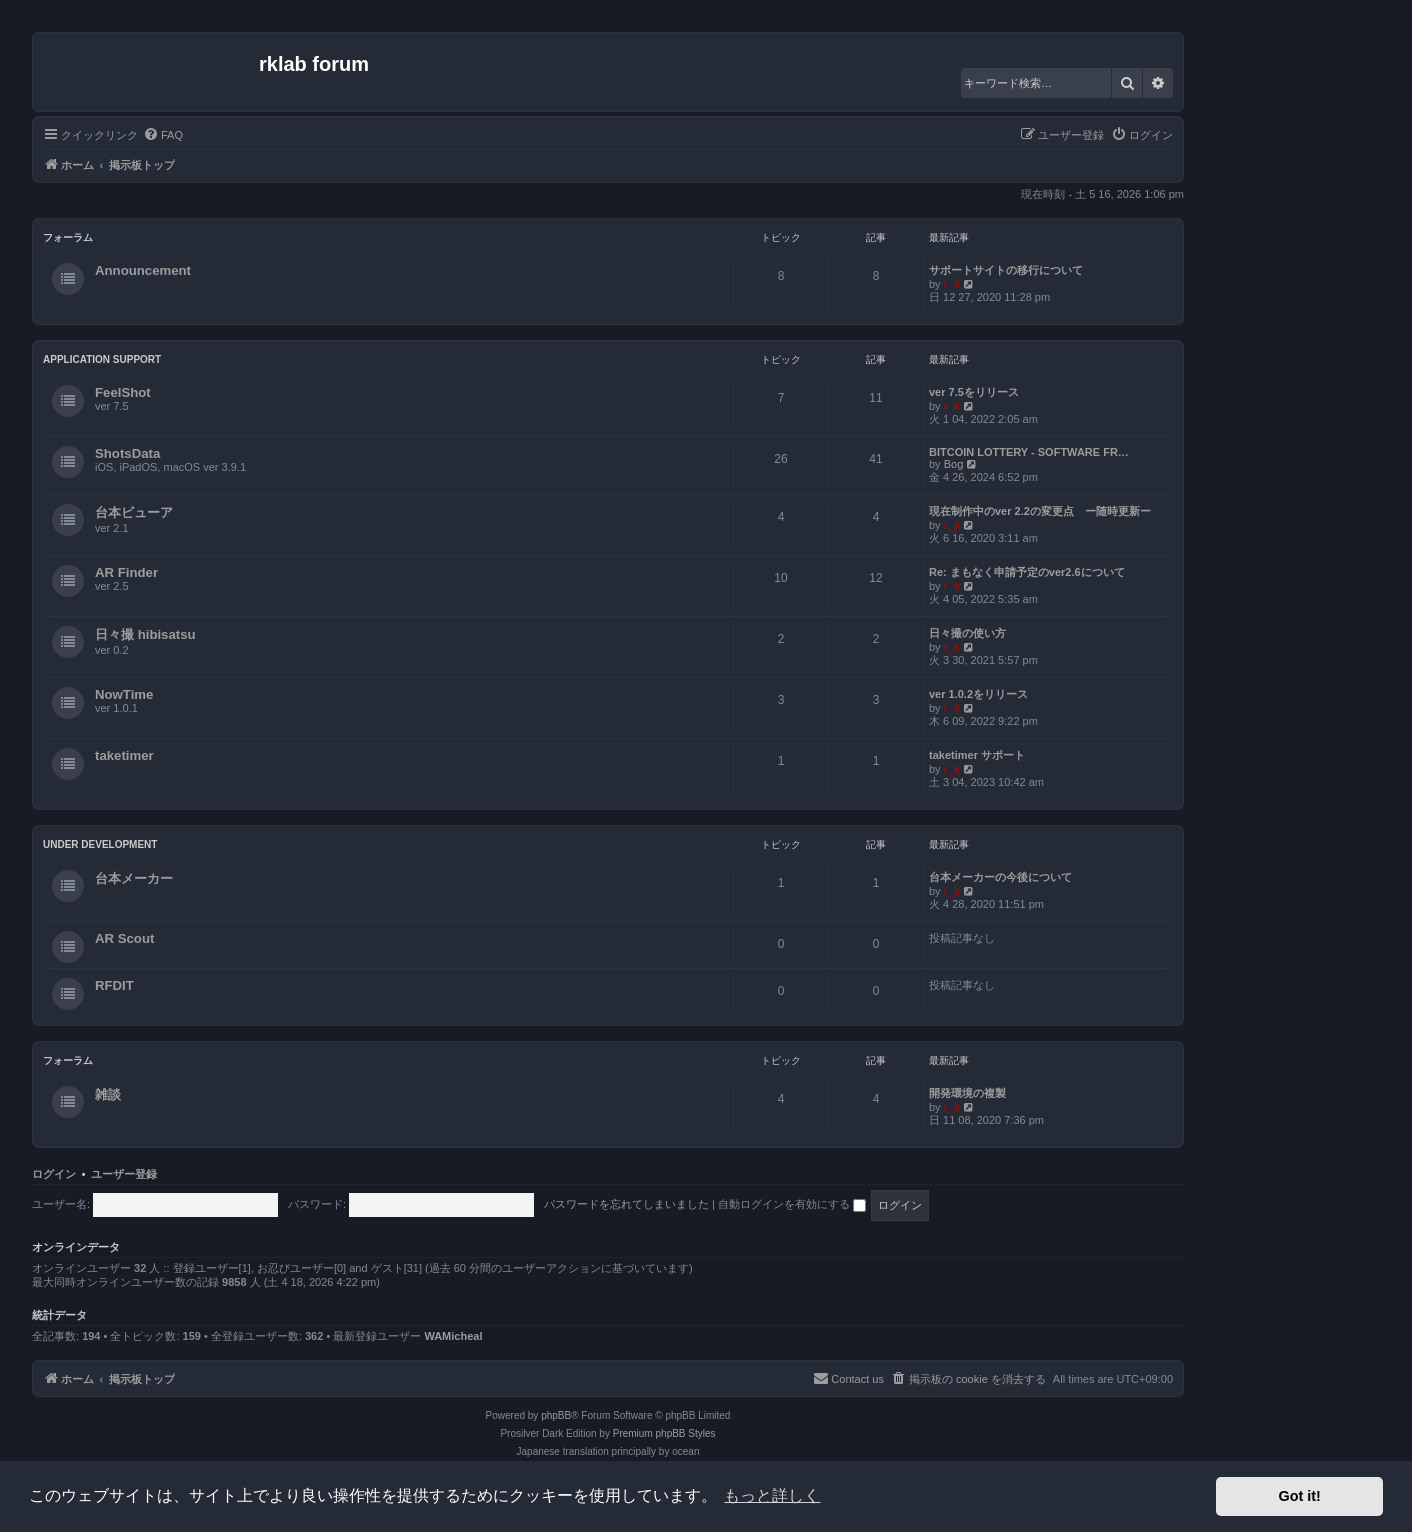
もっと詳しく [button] (772, 1495)
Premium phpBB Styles (664, 1433)
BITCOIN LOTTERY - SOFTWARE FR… (1029, 452)
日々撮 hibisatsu (145, 634)
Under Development (100, 844)
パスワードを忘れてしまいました (626, 1204)
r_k (952, 284)
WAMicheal (453, 1336)
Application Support (102, 359)
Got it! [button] (1300, 1496)
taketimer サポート (977, 755)
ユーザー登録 (124, 1174)
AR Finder (126, 572)
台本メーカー (134, 878)
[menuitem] (163, 135)
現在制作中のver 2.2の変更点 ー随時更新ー (1040, 511)
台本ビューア (134, 512)
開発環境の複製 (967, 1093)
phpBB (556, 1415)
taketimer (124, 755)
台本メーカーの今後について (1000, 877)
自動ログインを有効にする (792, 1204)
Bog (954, 464)
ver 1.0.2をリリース (978, 694)
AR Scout (124, 938)
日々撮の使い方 (967, 633)
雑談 (108, 1094)
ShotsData (127, 453)
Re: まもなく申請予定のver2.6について (1027, 572)
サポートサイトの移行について (1006, 270)
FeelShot (123, 392)
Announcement (143, 270)
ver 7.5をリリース (974, 392)
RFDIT (114, 985)
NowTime (124, 694)
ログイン (54, 1174)
